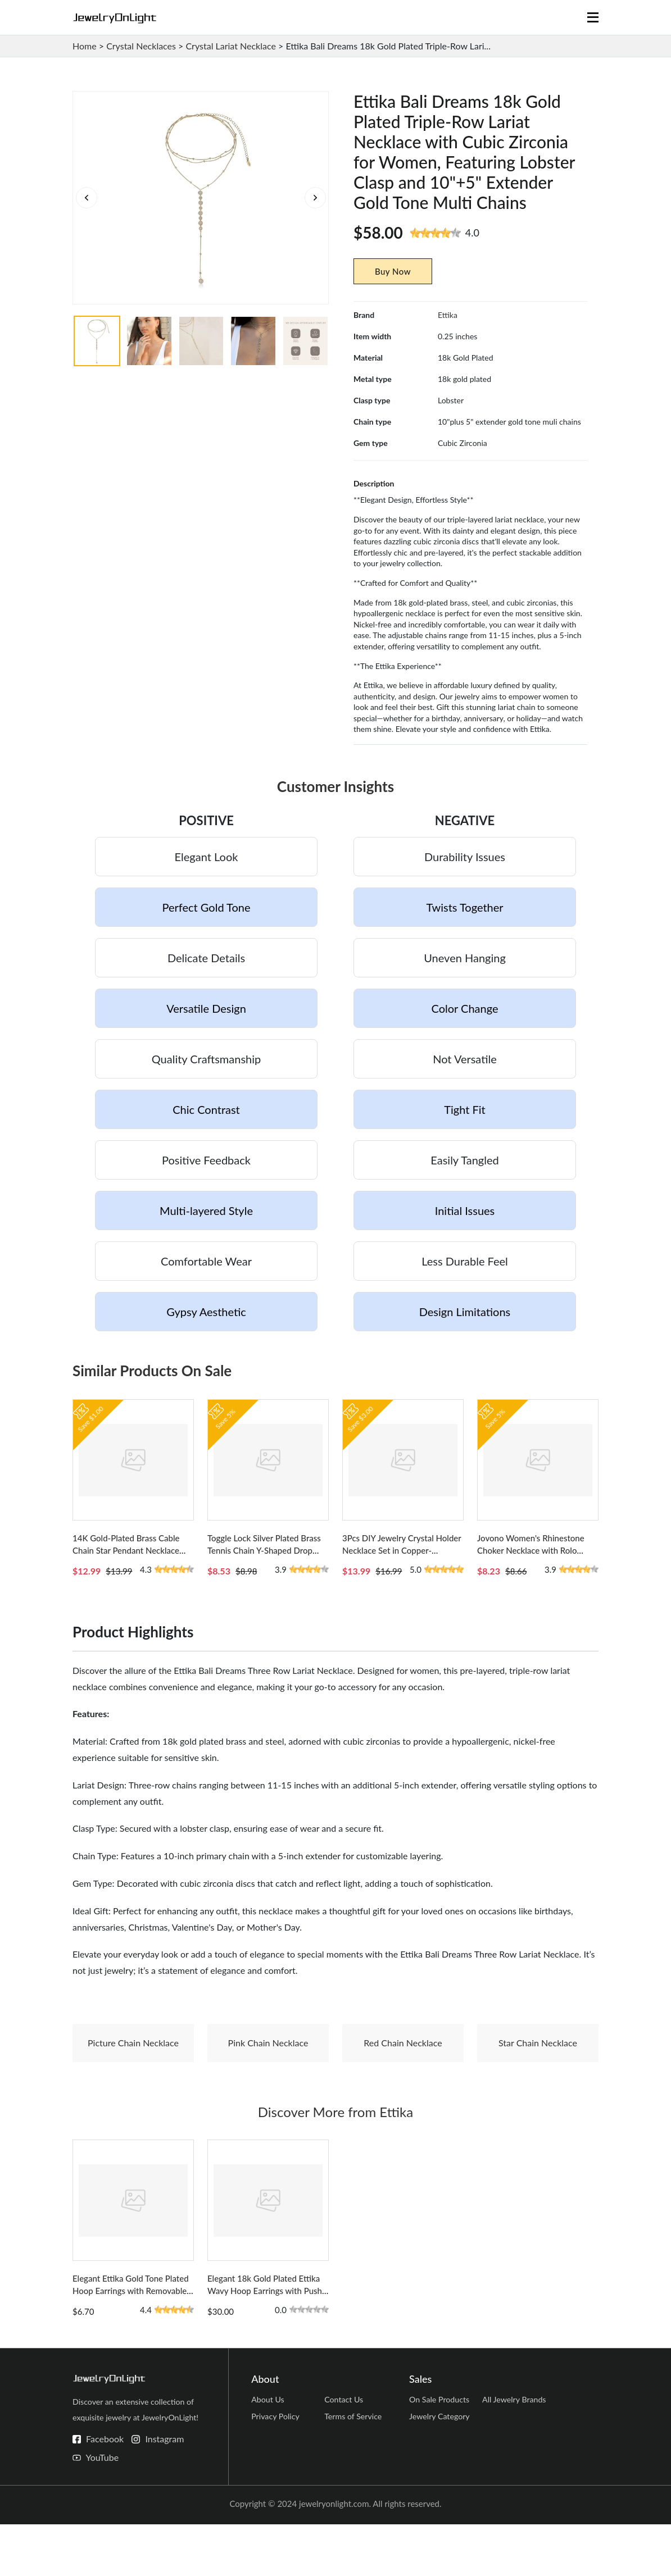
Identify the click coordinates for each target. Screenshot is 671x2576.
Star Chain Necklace (537, 2068)
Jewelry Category (441, 2475)
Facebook (105, 2490)
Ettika (447, 315)
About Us (268, 2453)
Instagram (164, 2490)
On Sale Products (441, 2453)
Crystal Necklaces (141, 45)
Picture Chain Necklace (133, 2068)
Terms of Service (354, 2475)
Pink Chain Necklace (268, 2068)
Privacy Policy (276, 2475)
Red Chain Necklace (403, 2068)
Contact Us (344, 2453)
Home (84, 45)
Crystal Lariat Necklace (230, 45)
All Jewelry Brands (516, 2453)
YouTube (102, 2509)
